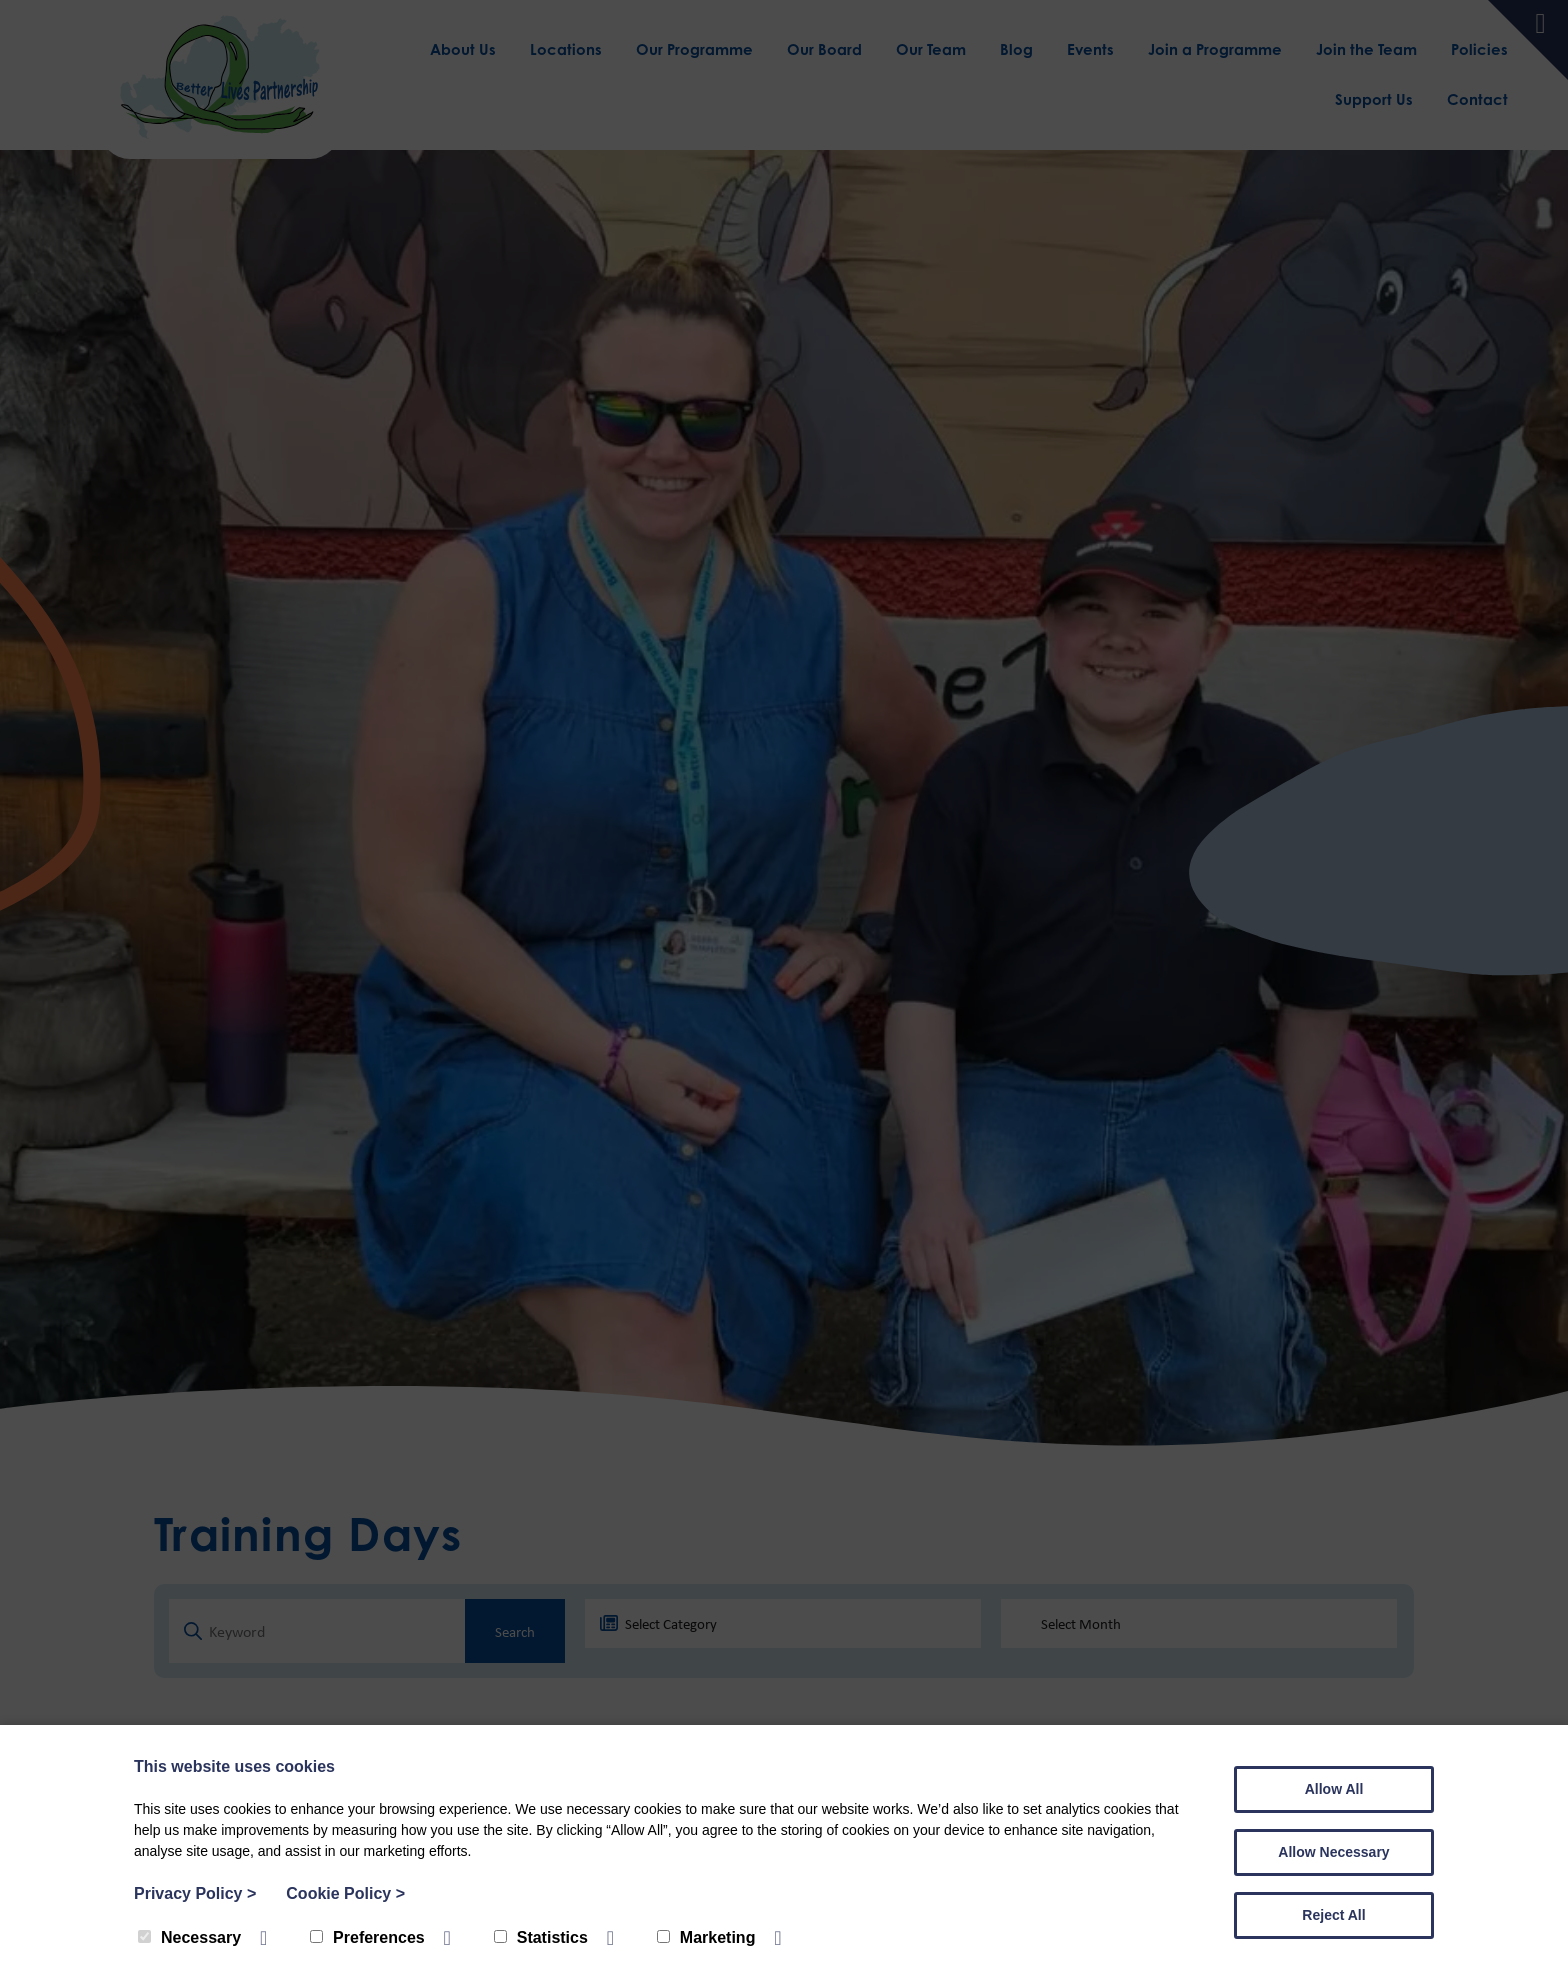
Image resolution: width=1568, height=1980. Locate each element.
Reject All (1333, 1915)
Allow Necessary (1333, 1852)
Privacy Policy (195, 1893)
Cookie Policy (345, 1893)
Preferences (367, 1937)
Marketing (706, 1937)
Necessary (189, 1937)
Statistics (541, 1937)
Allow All (1334, 1789)
